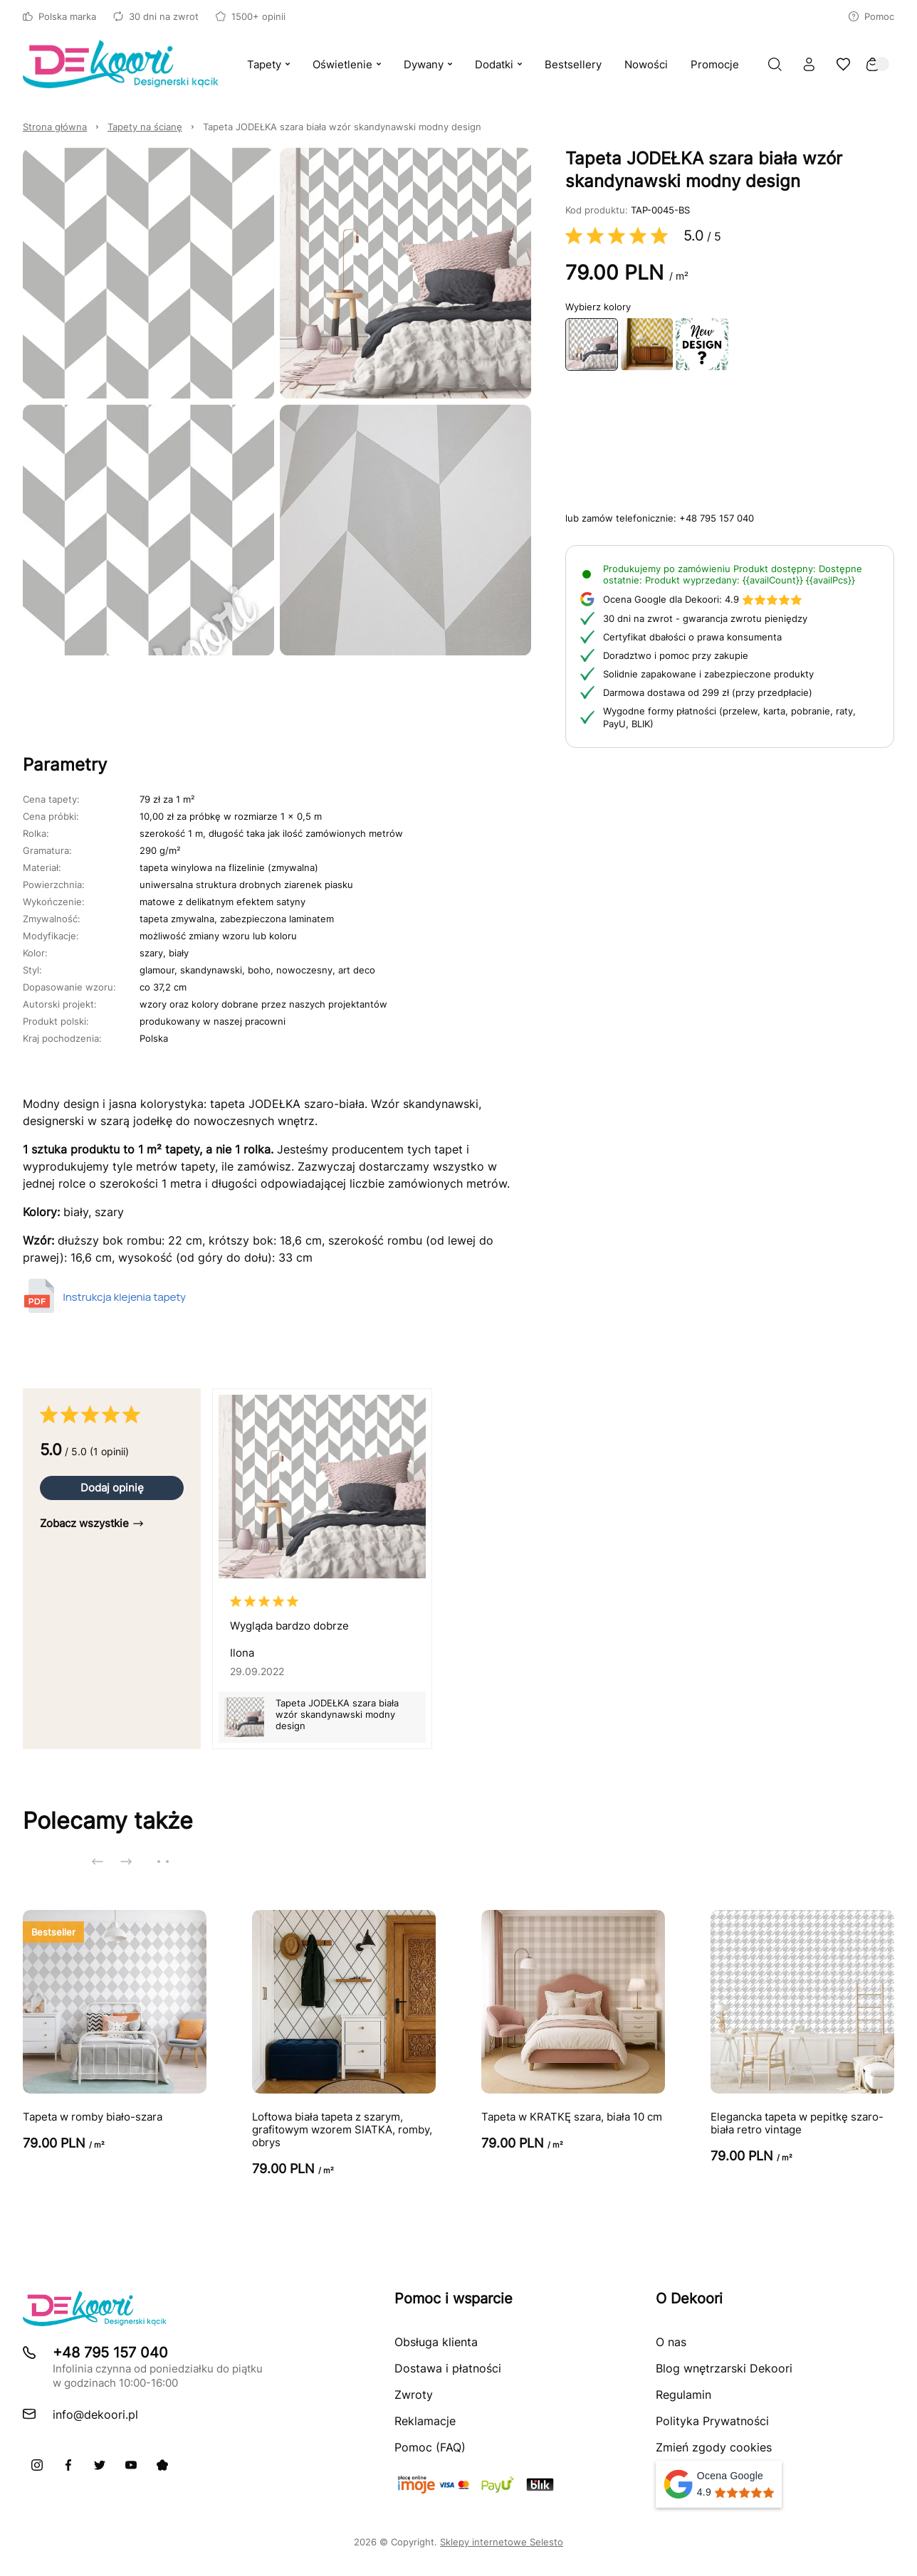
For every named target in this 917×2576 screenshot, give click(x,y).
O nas (671, 2342)
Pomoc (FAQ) (430, 2447)
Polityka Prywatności (712, 2421)
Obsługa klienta (436, 2342)
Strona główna (55, 126)
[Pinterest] (162, 2465)
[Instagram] (37, 2465)
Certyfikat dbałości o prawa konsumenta (692, 637)
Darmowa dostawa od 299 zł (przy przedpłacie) (707, 692)
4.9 (702, 599)
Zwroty (413, 2394)
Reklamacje (425, 2421)
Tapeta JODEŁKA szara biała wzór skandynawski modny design (342, 126)
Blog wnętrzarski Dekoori (724, 2368)
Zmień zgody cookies (714, 2447)
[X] (99, 2465)
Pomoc (871, 16)
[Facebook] (68, 2465)
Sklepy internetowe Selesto (501, 2542)
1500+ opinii (250, 16)
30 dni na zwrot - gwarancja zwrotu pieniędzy (705, 618)
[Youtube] (131, 2465)
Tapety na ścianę (145, 126)
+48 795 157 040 (716, 518)
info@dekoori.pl (95, 2414)
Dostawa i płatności (447, 2368)
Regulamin (683, 2394)
